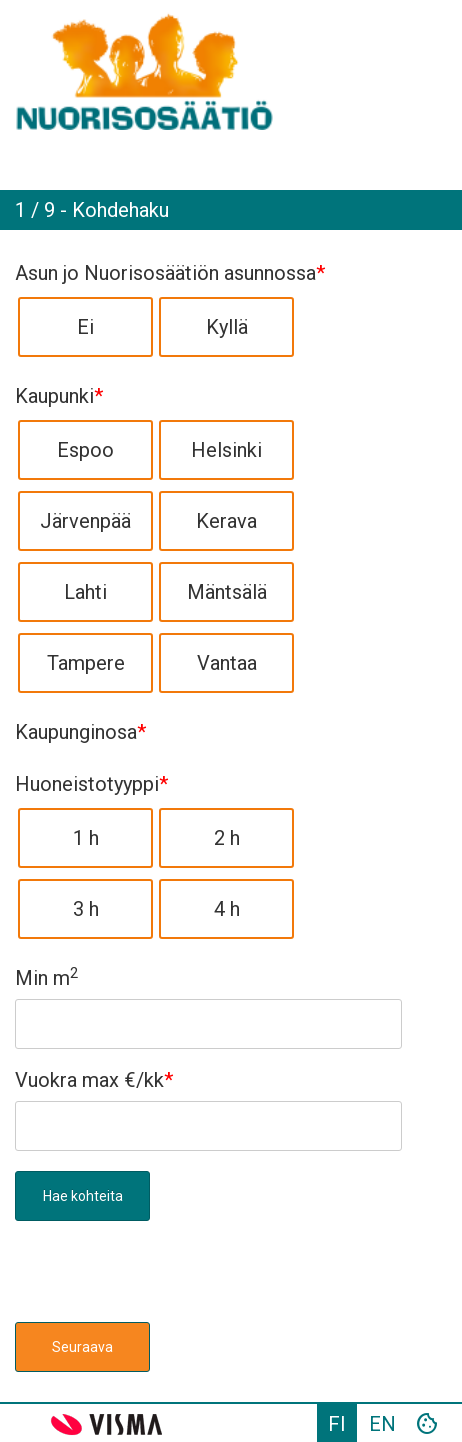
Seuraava (82, 1347)
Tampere (86, 663)
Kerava (226, 521)
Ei (85, 327)
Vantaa (227, 663)
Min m (46, 978)
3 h (86, 909)
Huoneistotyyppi (91, 784)
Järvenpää (85, 521)
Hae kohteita (83, 1196)
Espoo (85, 450)
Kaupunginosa (80, 732)
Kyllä (227, 327)
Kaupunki (59, 396)
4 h (227, 909)
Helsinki (226, 450)
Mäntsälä (227, 592)
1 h (86, 838)
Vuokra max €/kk (94, 1080)
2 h (227, 838)
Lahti (85, 592)
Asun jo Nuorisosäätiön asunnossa (170, 273)
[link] (231, 70)
